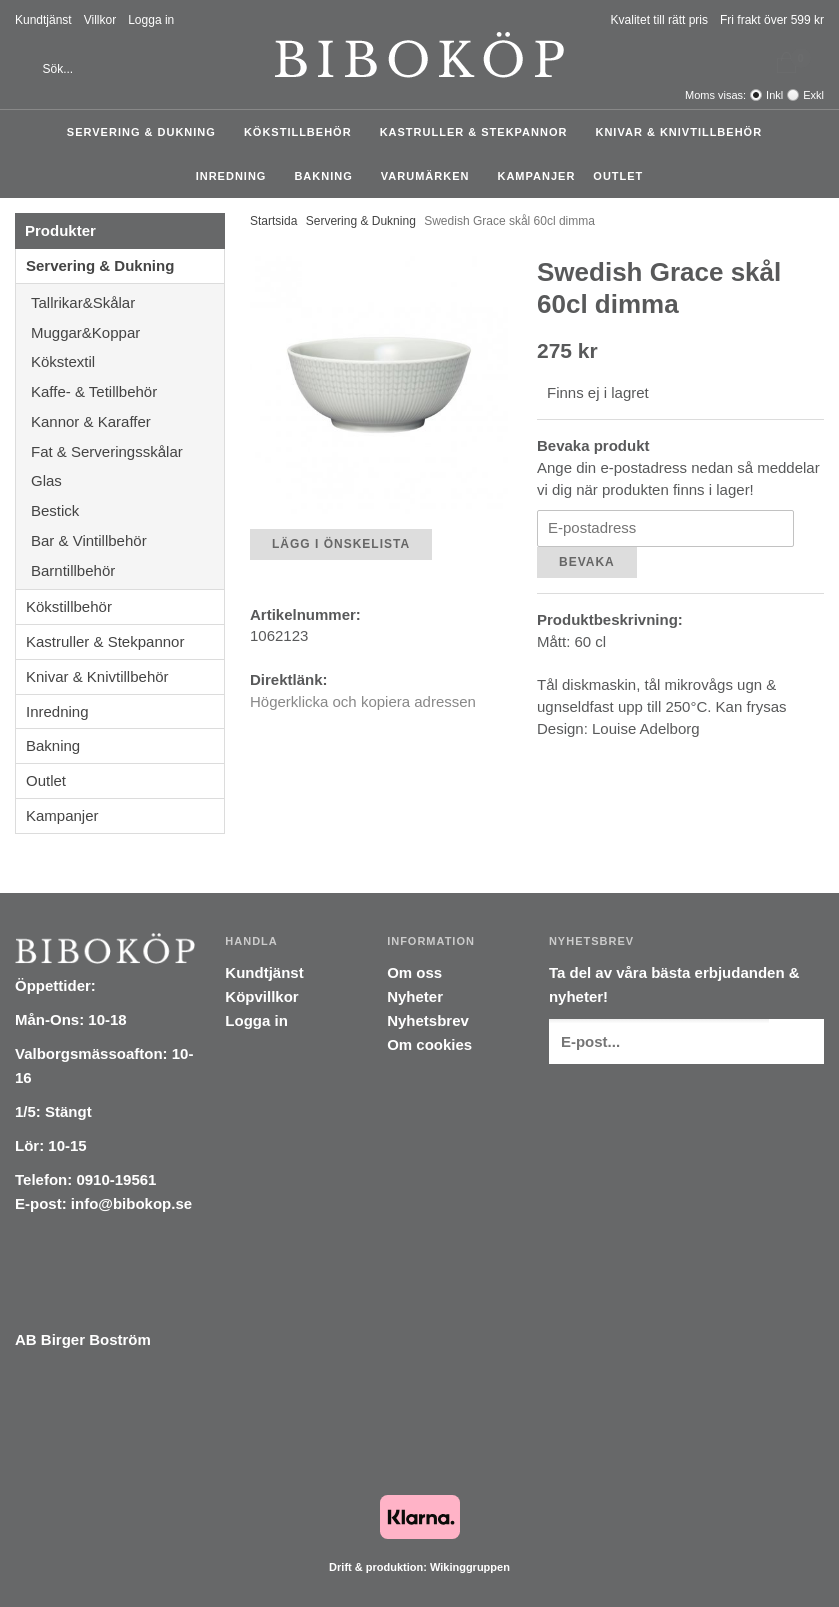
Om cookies (429, 1044)
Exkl (813, 95)
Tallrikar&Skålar (127, 302)
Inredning (236, 176)
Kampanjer (536, 176)
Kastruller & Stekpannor (479, 132)
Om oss (414, 972)
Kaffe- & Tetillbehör (127, 391)
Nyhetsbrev (428, 1020)
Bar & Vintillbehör (127, 540)
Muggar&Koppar (127, 332)
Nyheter (415, 996)
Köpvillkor (261, 996)
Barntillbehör (73, 570)
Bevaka (587, 562)
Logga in (151, 20)
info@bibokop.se (131, 1203)
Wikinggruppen (470, 1567)
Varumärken (430, 176)
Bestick (127, 510)
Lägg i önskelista (341, 544)
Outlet (618, 176)
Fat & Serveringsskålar (127, 451)
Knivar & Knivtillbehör (683, 132)
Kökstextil (127, 361)
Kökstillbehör (303, 132)
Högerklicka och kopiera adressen (363, 701)
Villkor (100, 20)
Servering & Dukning (146, 132)
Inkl (774, 95)
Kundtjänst (43, 20)
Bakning (328, 176)
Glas (127, 480)
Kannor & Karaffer (127, 421)
